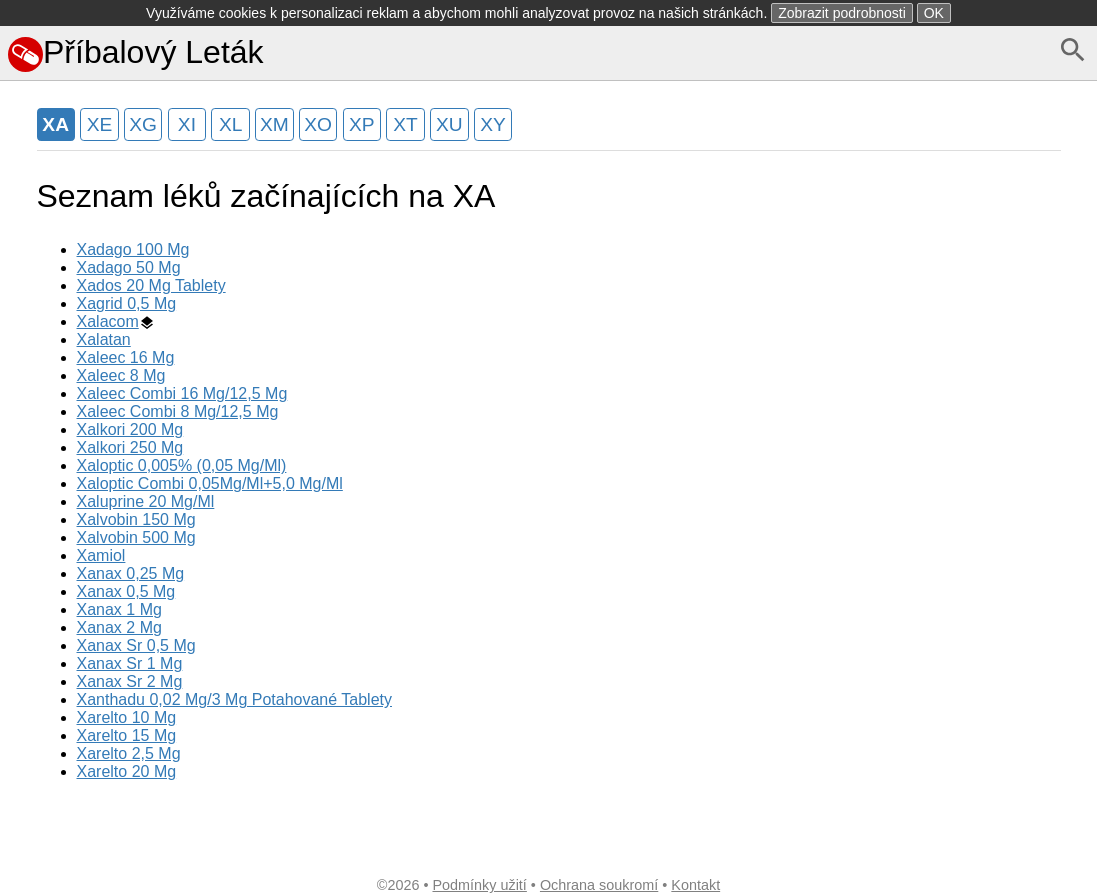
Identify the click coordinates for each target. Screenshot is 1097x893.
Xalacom (108, 321)
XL (230, 124)
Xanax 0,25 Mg (131, 573)
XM (274, 124)
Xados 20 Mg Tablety (151, 285)
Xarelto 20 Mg (127, 771)
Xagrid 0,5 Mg (127, 303)
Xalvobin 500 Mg (136, 537)
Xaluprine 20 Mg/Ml (146, 501)
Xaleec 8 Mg (121, 375)
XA (55, 124)
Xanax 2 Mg (119, 627)
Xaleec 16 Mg (126, 357)
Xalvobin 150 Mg (136, 519)
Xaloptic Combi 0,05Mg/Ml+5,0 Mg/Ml (210, 483)
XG (143, 124)
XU (449, 124)
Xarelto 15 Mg (127, 735)
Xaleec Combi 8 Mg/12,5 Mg (178, 411)
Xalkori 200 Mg (130, 429)
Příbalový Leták (136, 52)
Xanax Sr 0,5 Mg (136, 645)
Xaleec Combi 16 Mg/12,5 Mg (182, 393)
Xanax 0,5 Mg (126, 591)
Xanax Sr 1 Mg (130, 663)
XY (493, 124)
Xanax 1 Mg (119, 609)
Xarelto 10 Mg (127, 717)
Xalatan (104, 339)
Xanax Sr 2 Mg (130, 681)
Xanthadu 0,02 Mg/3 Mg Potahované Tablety (234, 699)
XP (362, 124)
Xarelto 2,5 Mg (129, 753)
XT (405, 124)
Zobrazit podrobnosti (842, 13)
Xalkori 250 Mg (130, 447)
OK (934, 13)
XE (100, 124)
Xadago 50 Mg (129, 267)
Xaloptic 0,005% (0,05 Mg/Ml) (182, 465)
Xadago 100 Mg (133, 249)
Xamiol (101, 555)
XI (187, 124)
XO (318, 124)
